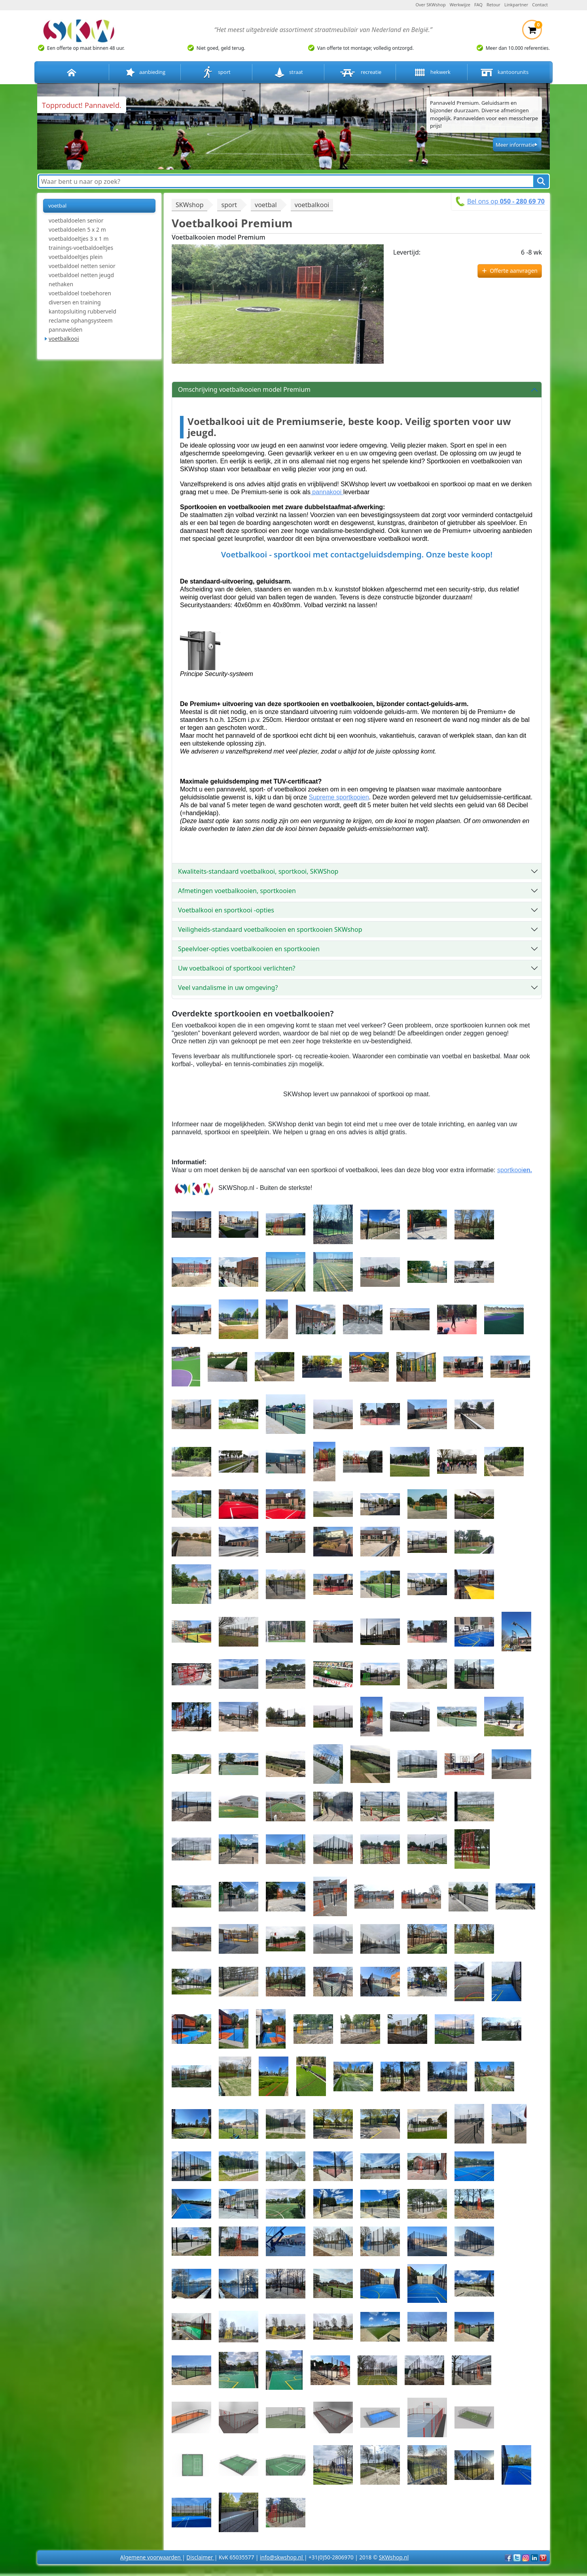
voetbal (57, 205)
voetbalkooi (64, 338)
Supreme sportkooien (339, 797)
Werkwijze (460, 5)
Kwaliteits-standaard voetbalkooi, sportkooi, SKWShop (258, 871)
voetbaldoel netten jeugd (81, 275)
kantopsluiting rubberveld (82, 311)
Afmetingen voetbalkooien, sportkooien (237, 890)
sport (217, 72)
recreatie (360, 72)
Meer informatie (515, 144)
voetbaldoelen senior (76, 220)
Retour (493, 5)
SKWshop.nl (394, 2557)
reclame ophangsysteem (81, 320)
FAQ (478, 5)
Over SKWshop (430, 5)
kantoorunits (503, 72)
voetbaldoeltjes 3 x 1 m (79, 238)
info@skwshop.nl (282, 2557)
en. (527, 1170)
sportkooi (510, 1170)
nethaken (61, 284)
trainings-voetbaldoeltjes (81, 247)
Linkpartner (516, 5)
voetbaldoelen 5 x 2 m (77, 229)
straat (288, 72)
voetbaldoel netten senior (82, 266)
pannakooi (327, 492)
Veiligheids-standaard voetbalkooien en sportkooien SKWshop (270, 929)
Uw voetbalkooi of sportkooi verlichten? (236, 968)
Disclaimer (200, 2557)
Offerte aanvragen (514, 270)
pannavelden (65, 329)
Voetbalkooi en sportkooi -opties (226, 910)
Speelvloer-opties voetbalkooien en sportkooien (249, 948)
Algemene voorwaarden (151, 2557)
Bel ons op (506, 201)
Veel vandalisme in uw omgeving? (228, 987)
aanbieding (144, 72)
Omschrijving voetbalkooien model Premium (244, 389)
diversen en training (75, 302)
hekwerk (432, 72)
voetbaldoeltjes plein (76, 257)
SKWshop (189, 204)
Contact (540, 5)
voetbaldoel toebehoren (80, 293)
